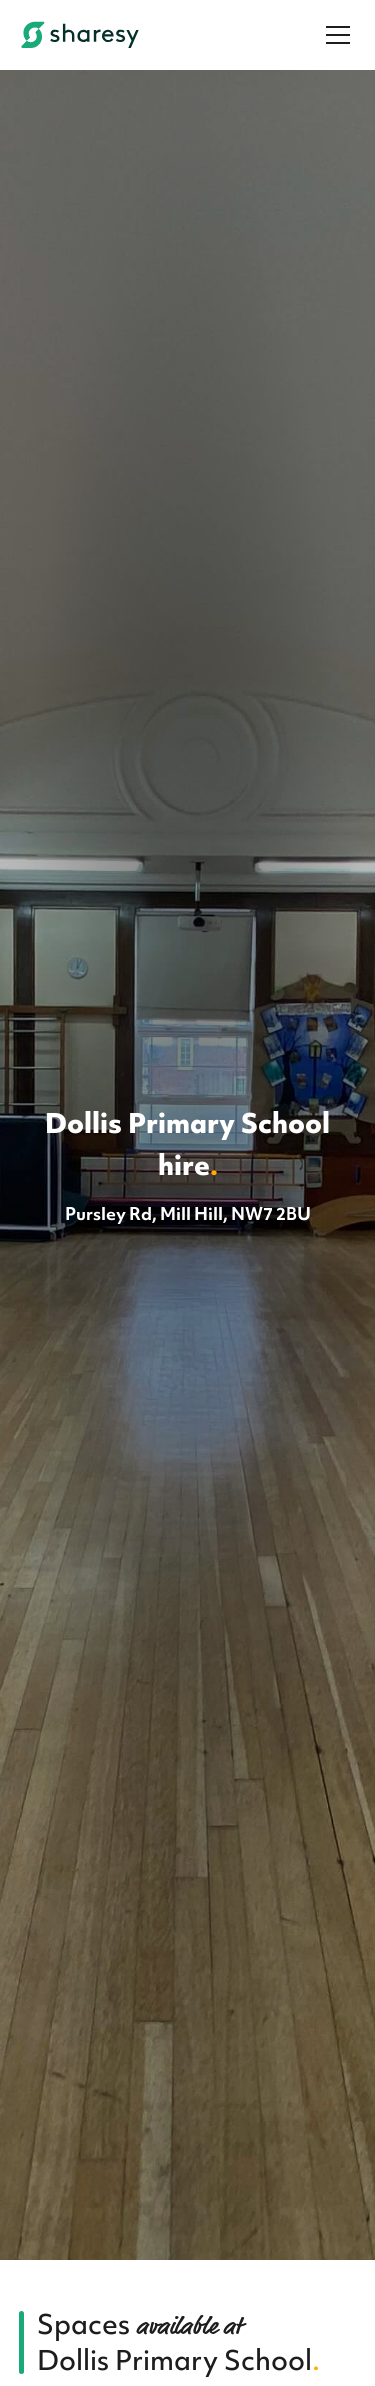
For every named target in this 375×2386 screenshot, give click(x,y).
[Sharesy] (80, 35)
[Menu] (338, 35)
